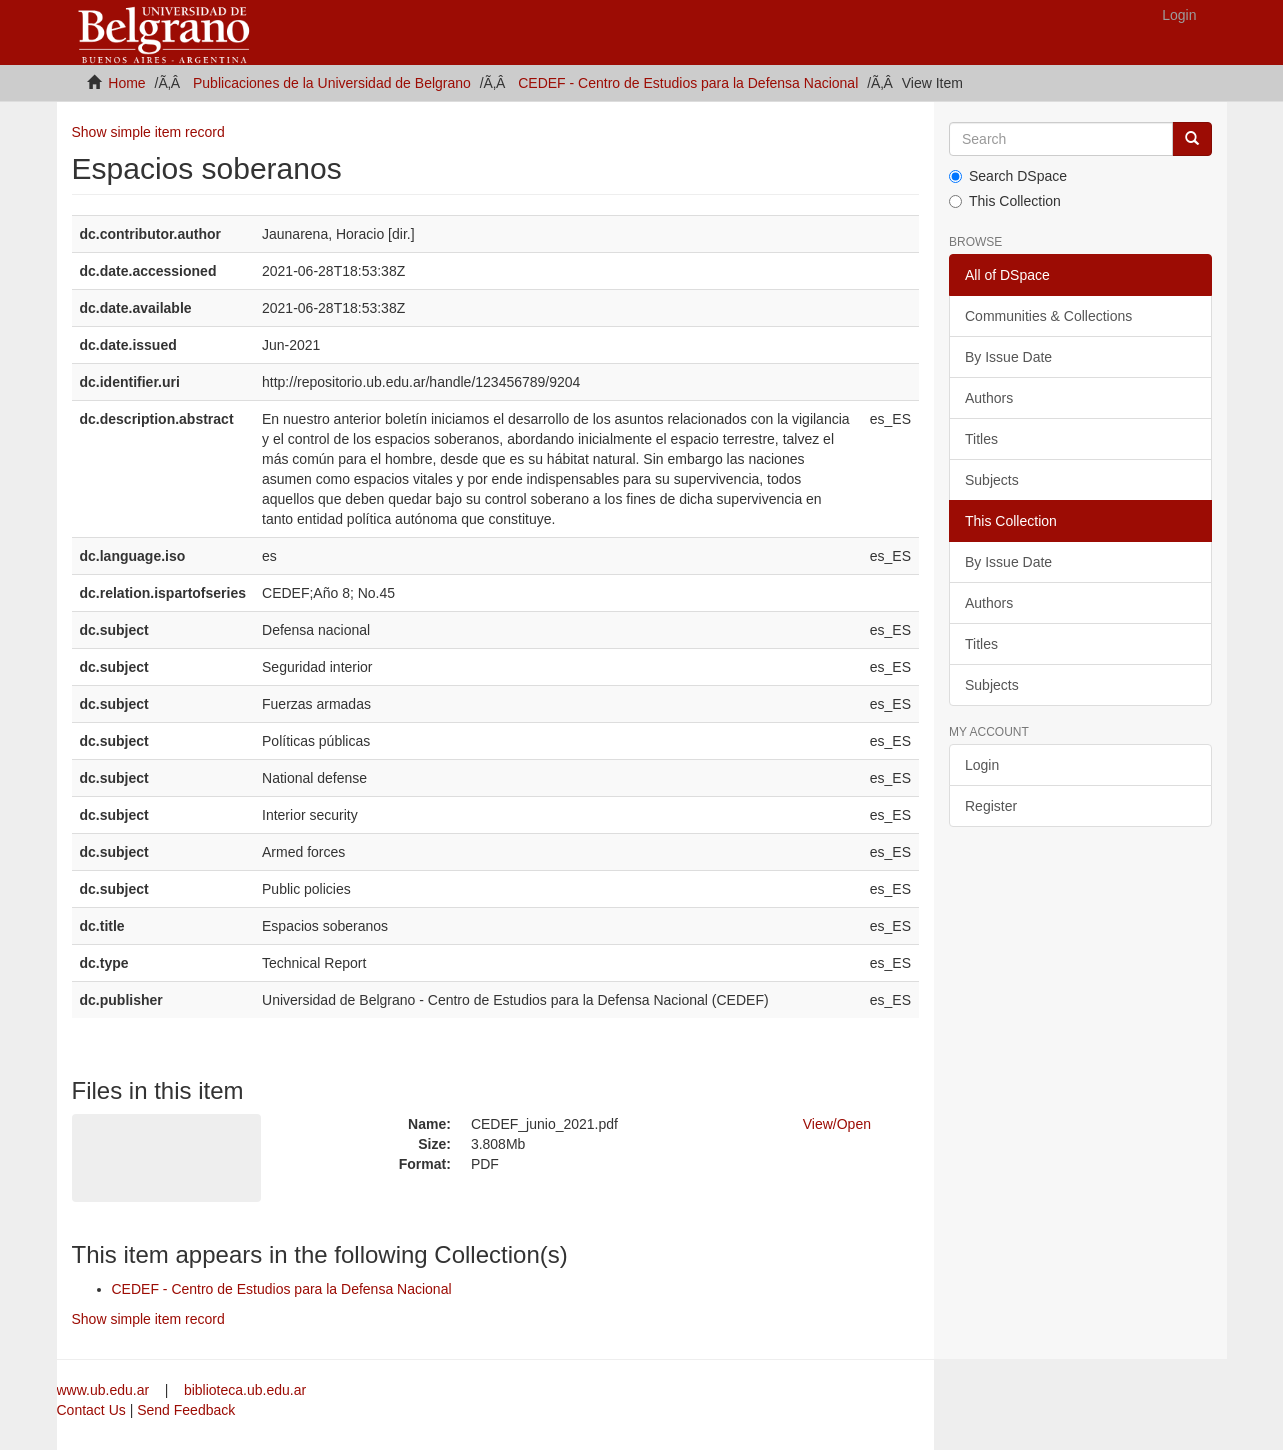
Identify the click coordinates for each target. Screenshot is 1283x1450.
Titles (981, 439)
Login (982, 765)
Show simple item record (148, 132)
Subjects (992, 480)
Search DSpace (1008, 176)
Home (126, 83)
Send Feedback (186, 1410)
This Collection (1005, 201)
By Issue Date (1008, 357)
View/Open (837, 1124)
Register (991, 806)
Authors (989, 398)
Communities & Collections (1048, 316)
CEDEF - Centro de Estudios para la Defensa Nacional (688, 83)
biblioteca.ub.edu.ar (245, 1390)
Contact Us (91, 1410)
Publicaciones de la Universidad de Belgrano (332, 83)
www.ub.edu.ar (105, 1390)
